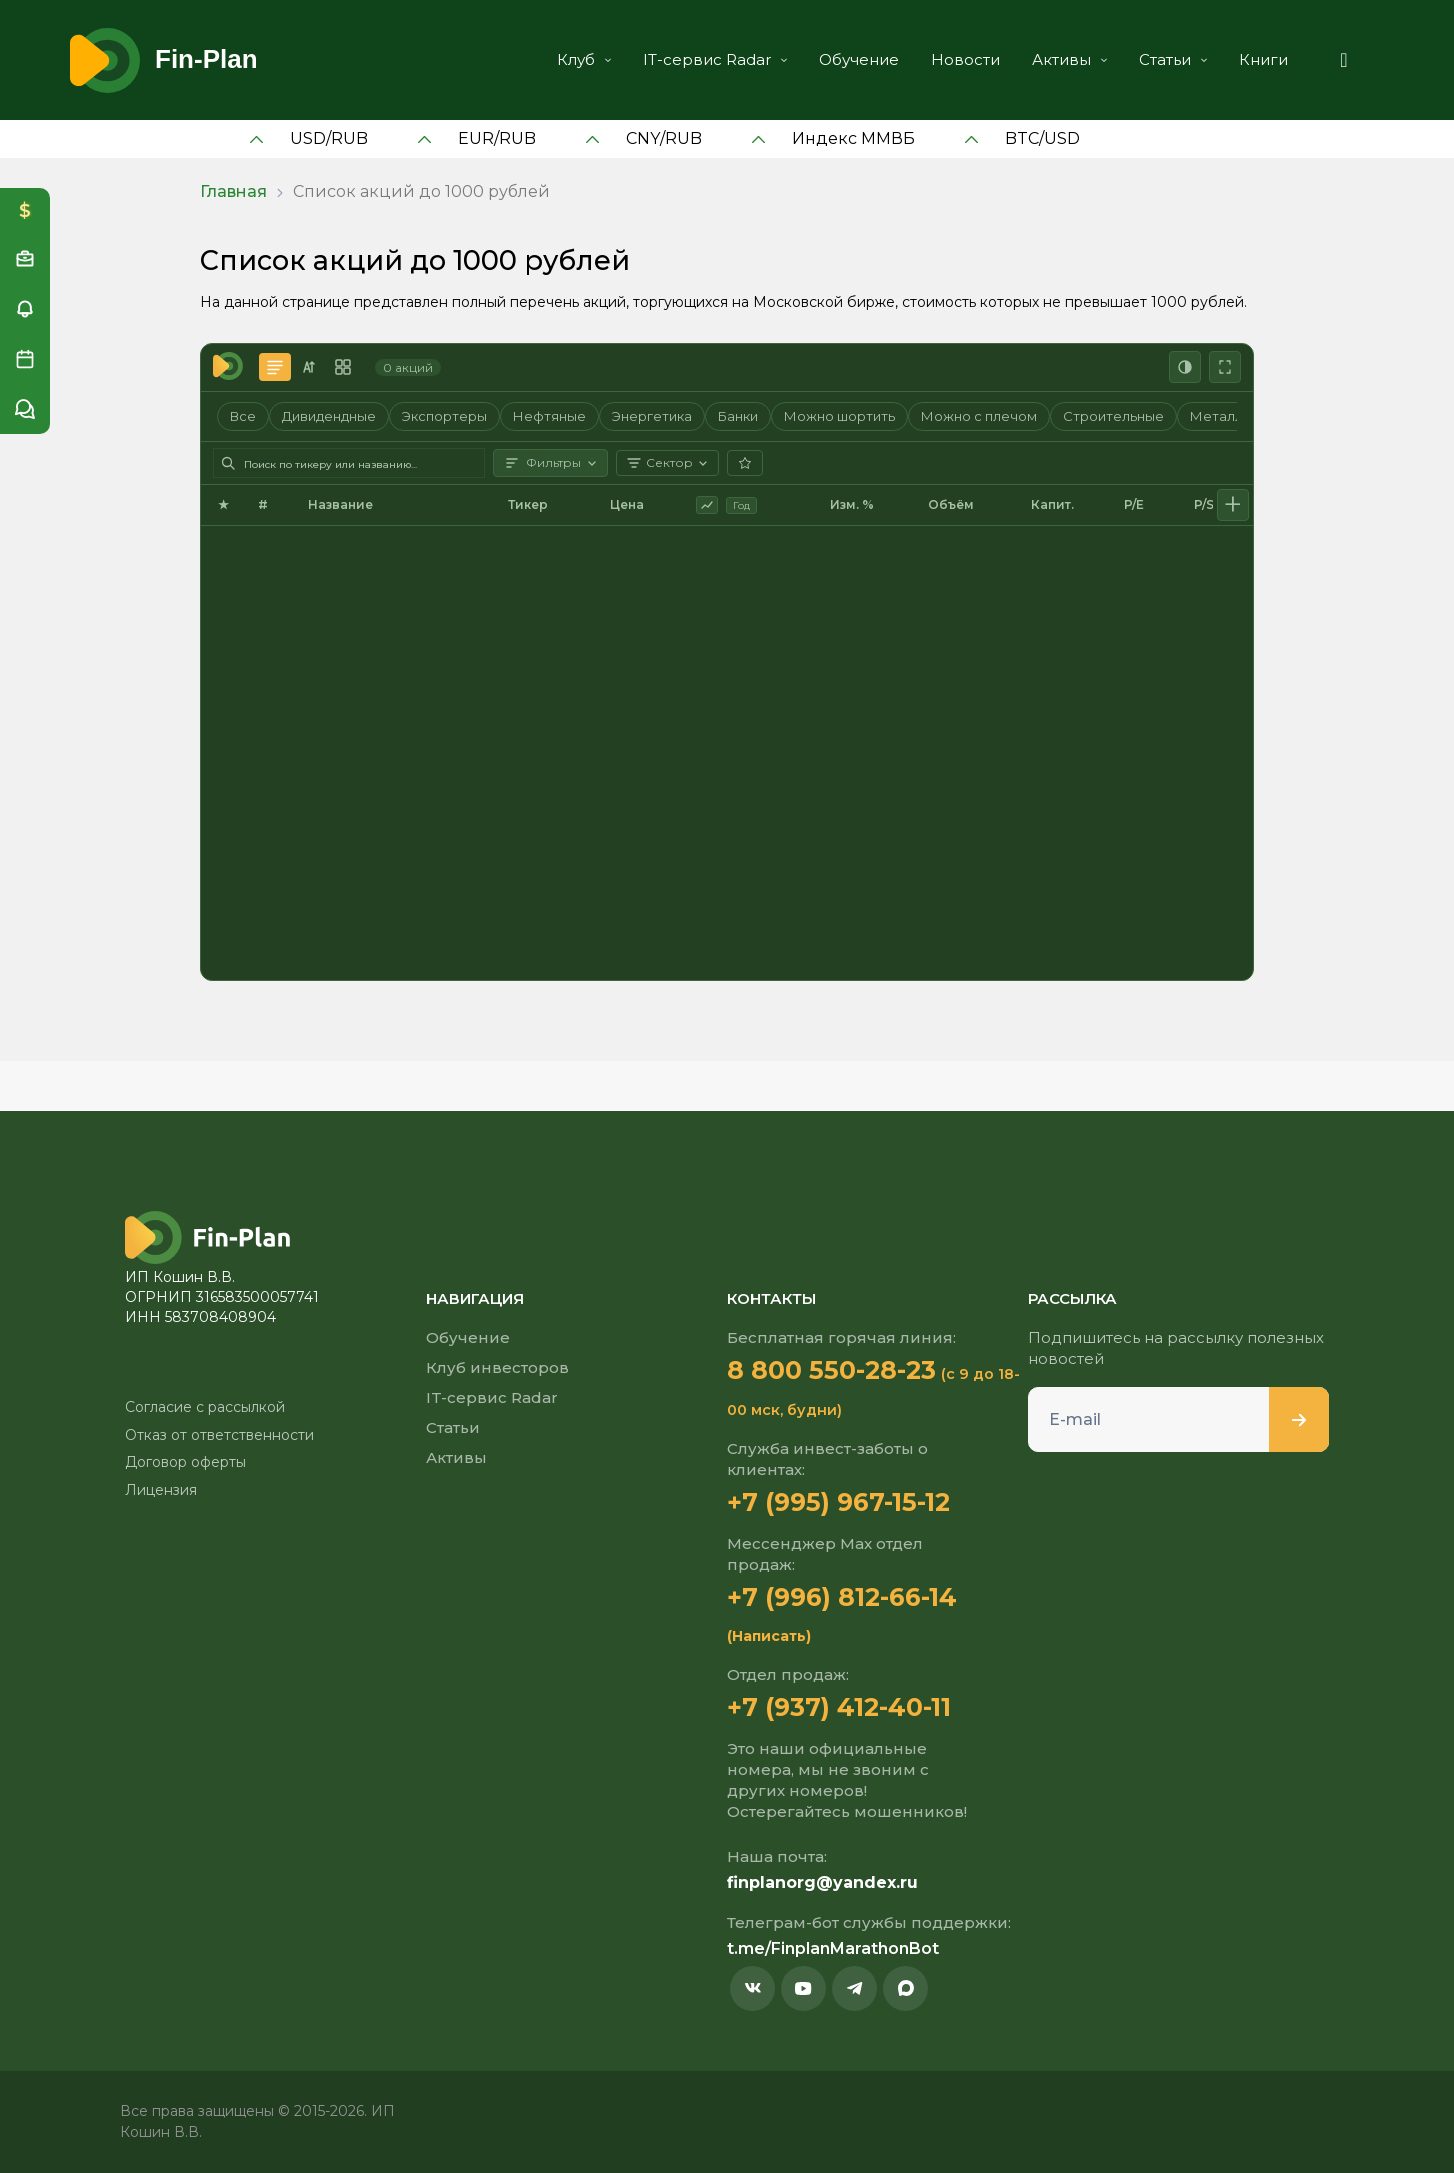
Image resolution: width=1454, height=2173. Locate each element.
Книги (1263, 59)
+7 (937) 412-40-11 (839, 1707)
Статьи (1173, 59)
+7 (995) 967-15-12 (838, 1502)
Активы (1069, 59)
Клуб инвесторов (497, 1367)
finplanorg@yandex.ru (822, 1882)
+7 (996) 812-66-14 (842, 1597)
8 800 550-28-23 (831, 1370)
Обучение (859, 59)
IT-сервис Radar (715, 59)
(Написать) (769, 1636)
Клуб (584, 59)
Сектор (667, 462)
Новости (965, 59)
